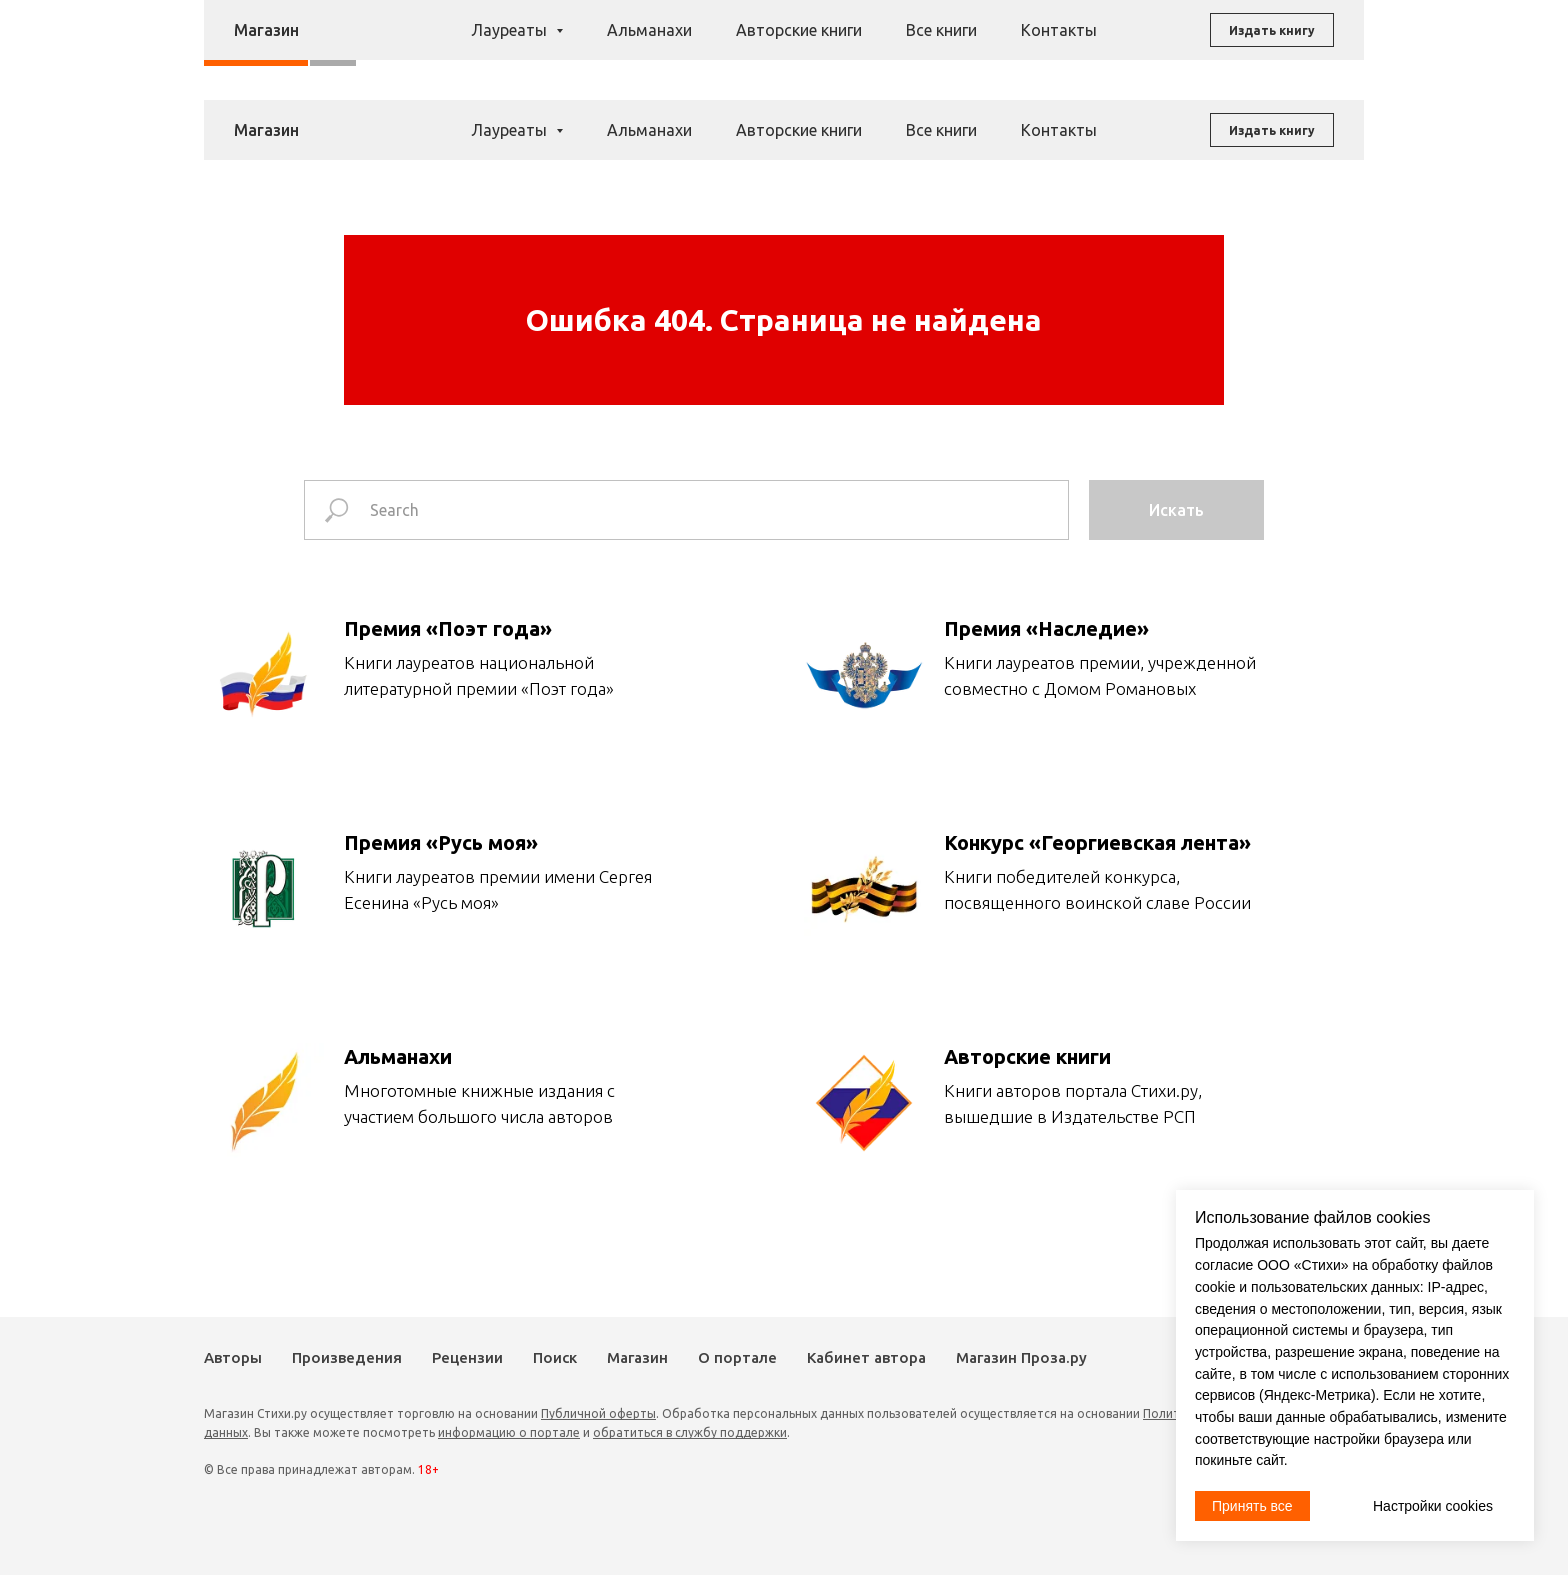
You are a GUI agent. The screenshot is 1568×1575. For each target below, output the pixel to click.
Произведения (733, 38)
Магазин (977, 38)
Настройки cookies (1433, 1506)
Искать (1176, 510)
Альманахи (649, 130)
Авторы (637, 38)
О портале (737, 1357)
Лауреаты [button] (511, 130)
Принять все (1252, 1506)
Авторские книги (799, 130)
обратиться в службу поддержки (690, 1432)
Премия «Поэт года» (448, 628)
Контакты (1059, 130)
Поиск (909, 38)
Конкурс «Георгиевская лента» (1097, 842)
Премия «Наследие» (1046, 628)
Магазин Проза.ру (1021, 1357)
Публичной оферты (598, 1413)
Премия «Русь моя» (441, 842)
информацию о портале (509, 1432)
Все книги (941, 130)
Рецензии (837, 38)
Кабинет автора (866, 1357)
